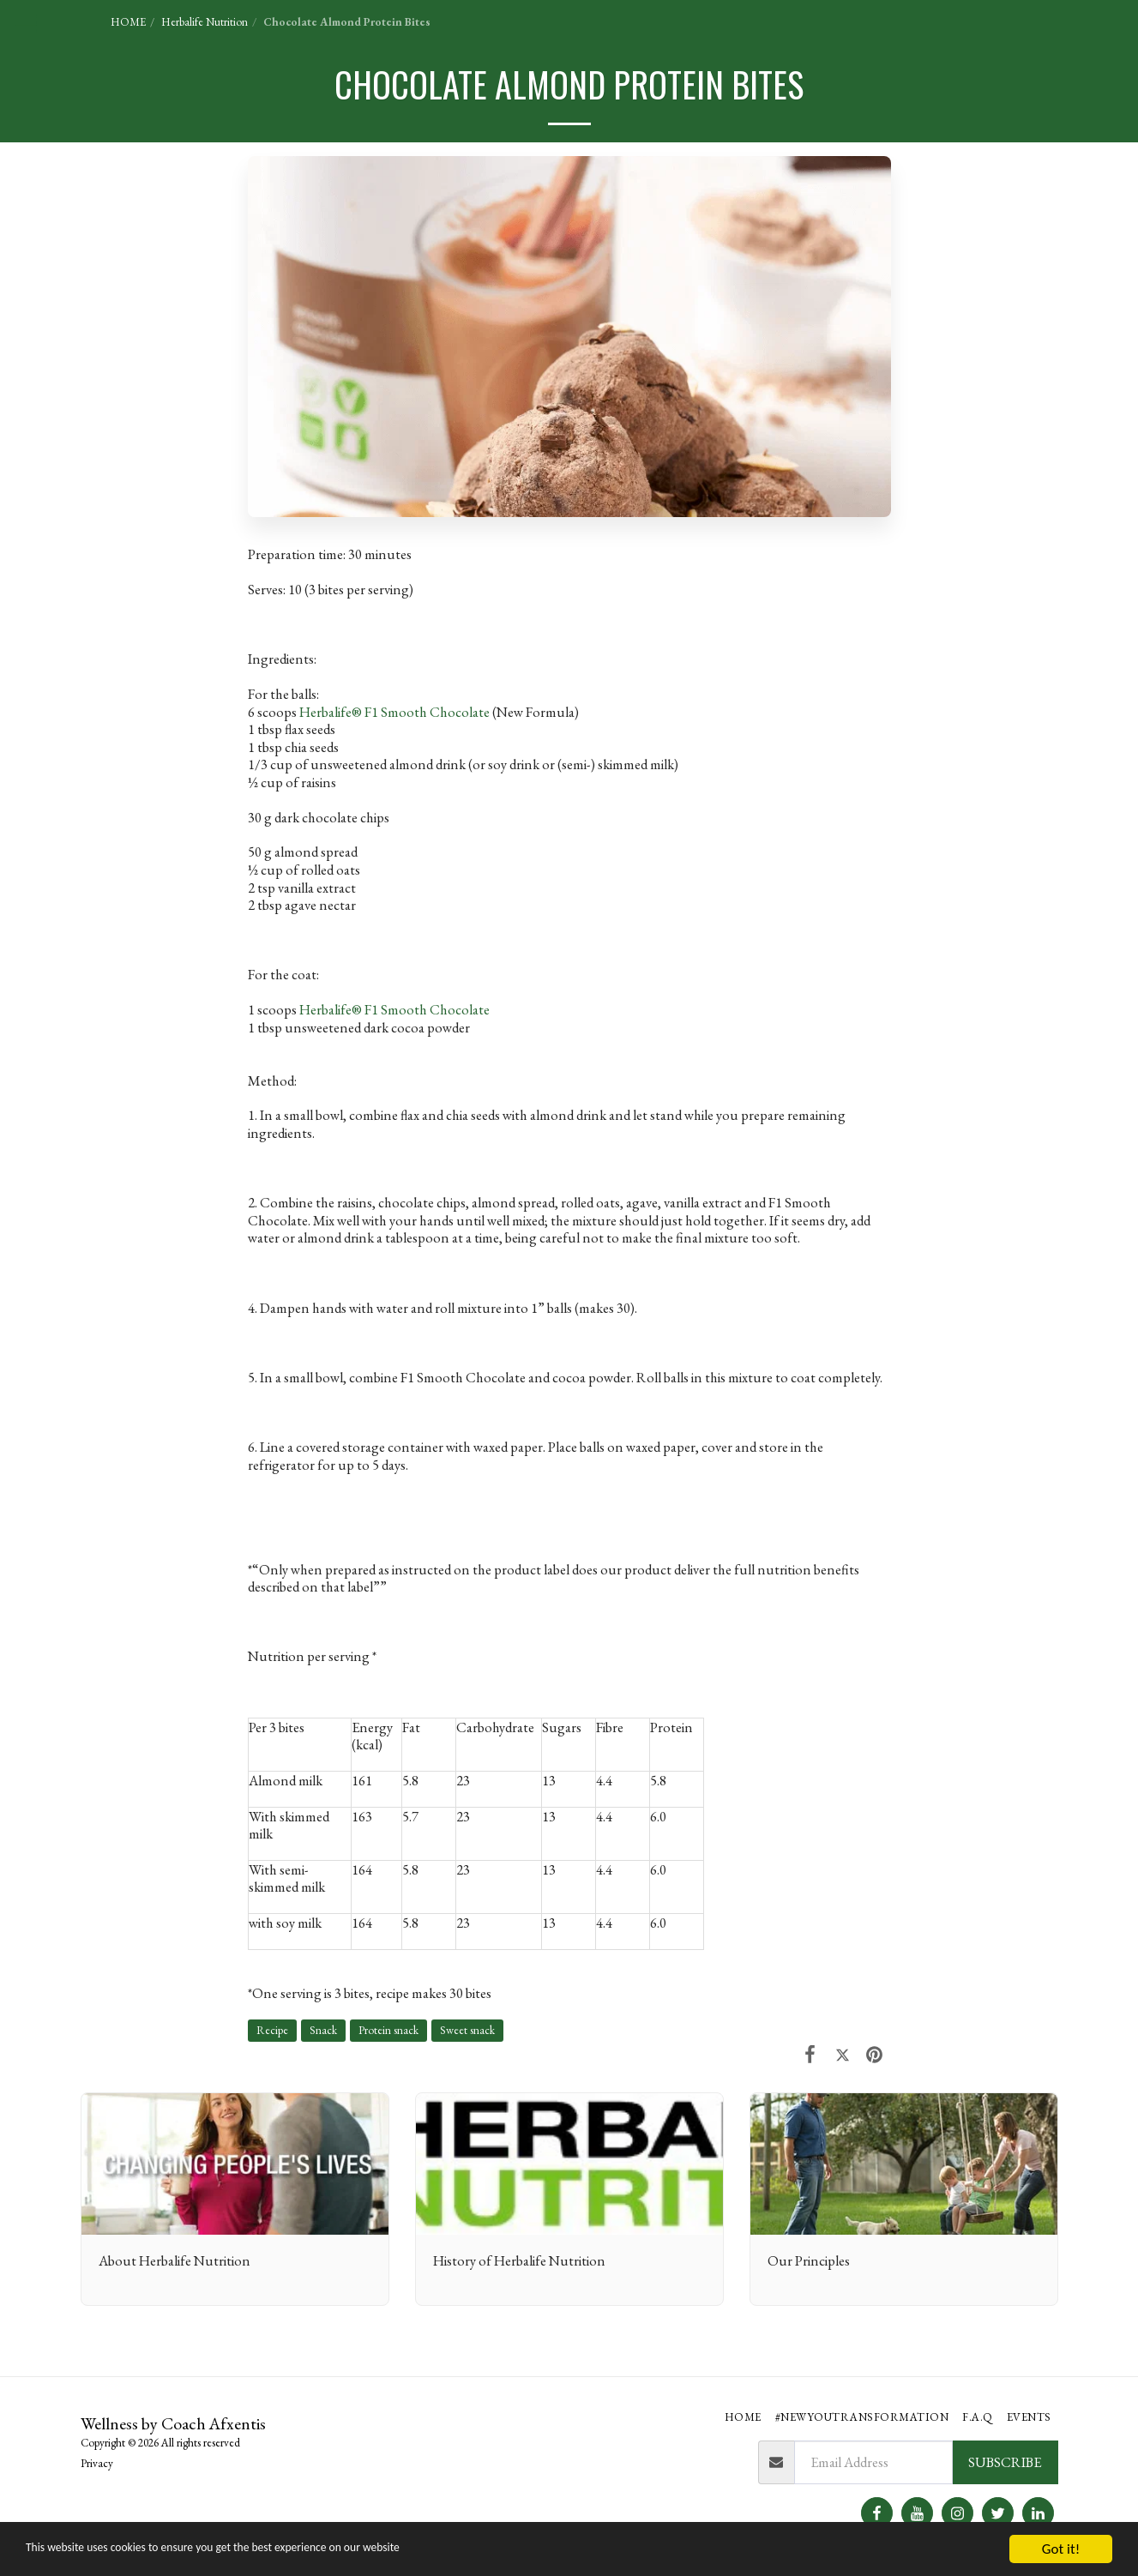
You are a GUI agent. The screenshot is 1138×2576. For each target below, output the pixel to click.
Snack (323, 2030)
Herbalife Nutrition (204, 22)
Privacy (97, 2463)
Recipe (272, 2030)
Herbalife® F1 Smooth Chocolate (394, 711)
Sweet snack (467, 2030)
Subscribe (1004, 2462)
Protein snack (388, 2030)
